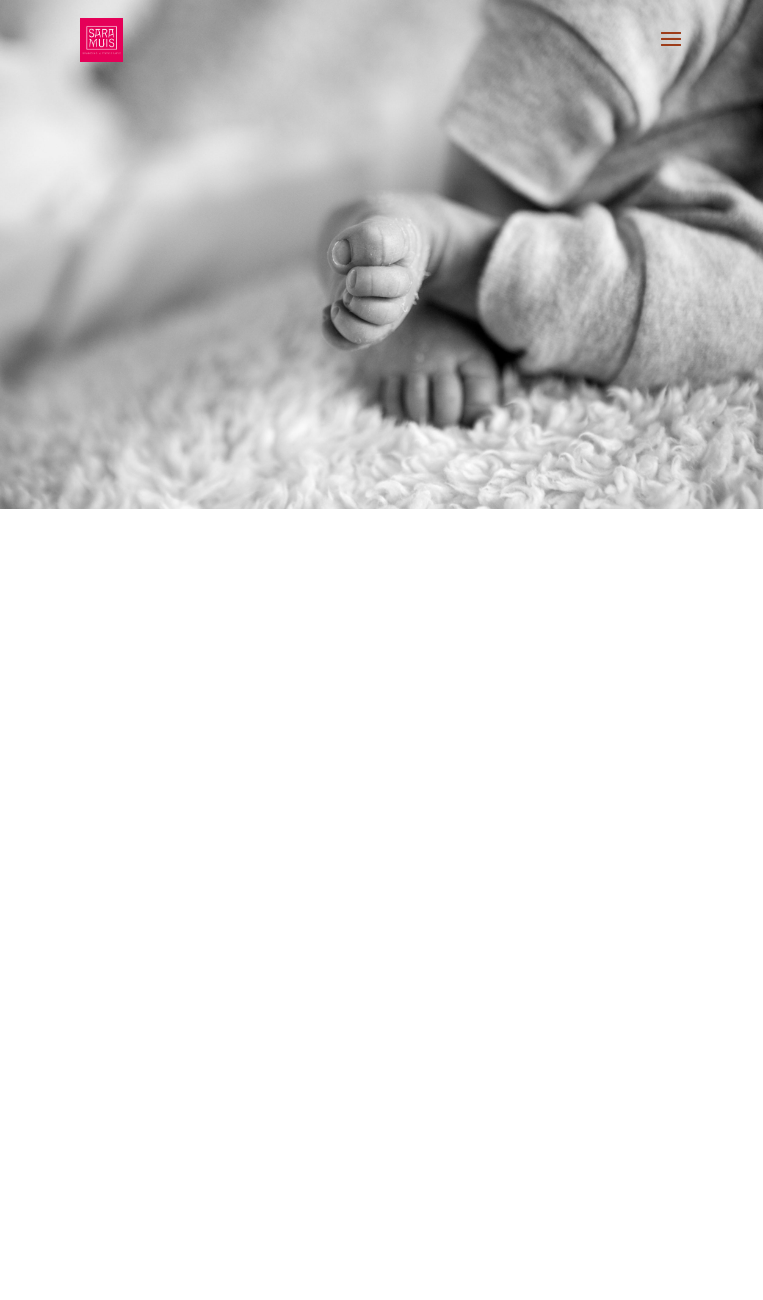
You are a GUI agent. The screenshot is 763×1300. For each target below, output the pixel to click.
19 (475, 1271)
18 (458, 1271)
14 (390, 1271)
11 (339, 1271)
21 (509, 1271)
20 (492, 1271)
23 (543, 1271)
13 (373, 1271)
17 (441, 1271)
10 (322, 1271)
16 (424, 1271)
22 (526, 1271)
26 (594, 1271)
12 (356, 1271)
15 (407, 1271)
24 (560, 1271)
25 (577, 1271)
